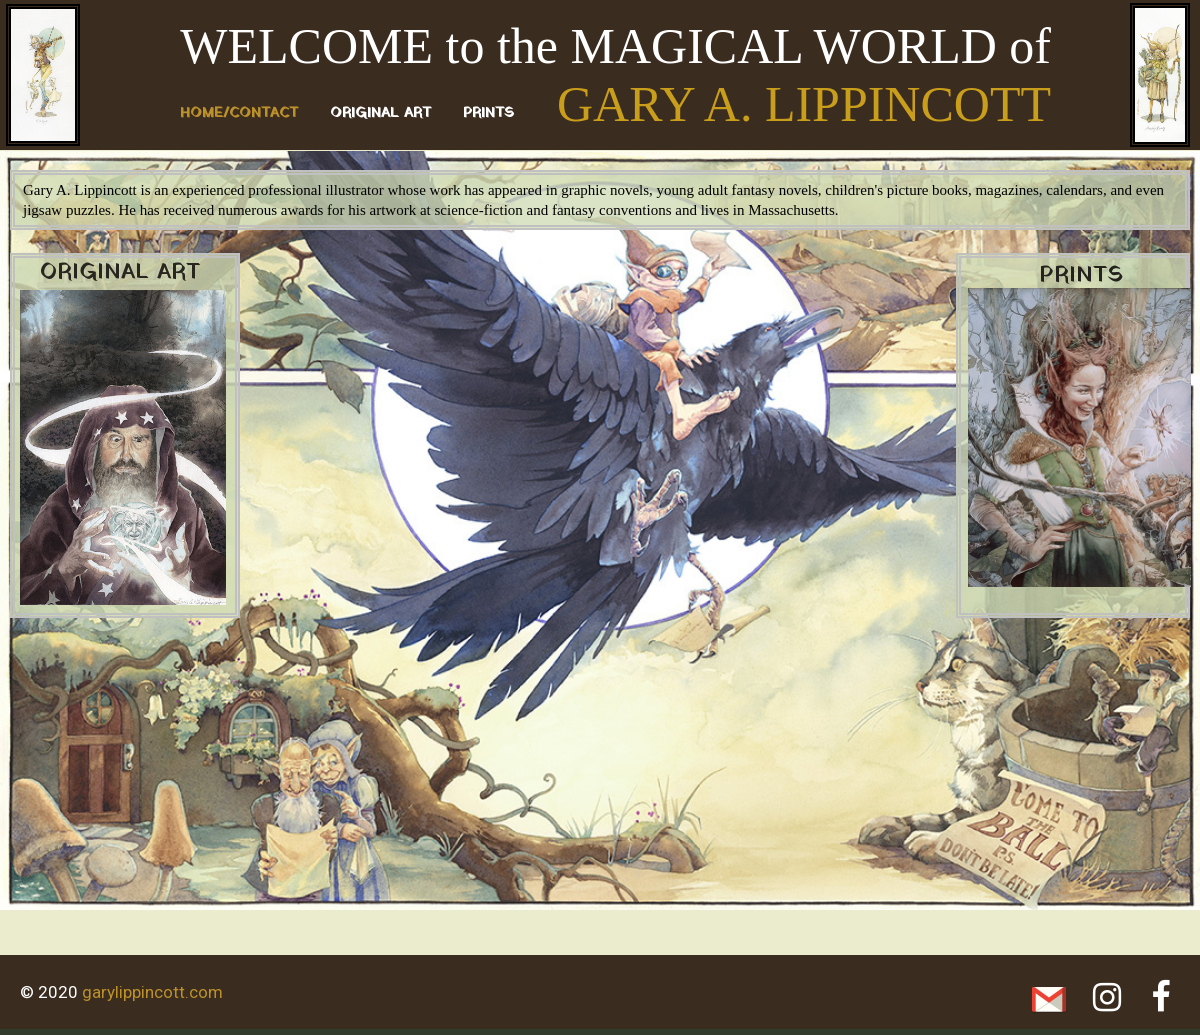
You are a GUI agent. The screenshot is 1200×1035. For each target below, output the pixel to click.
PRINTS (488, 113)
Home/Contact (239, 113)
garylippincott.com (152, 992)
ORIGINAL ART (380, 113)
